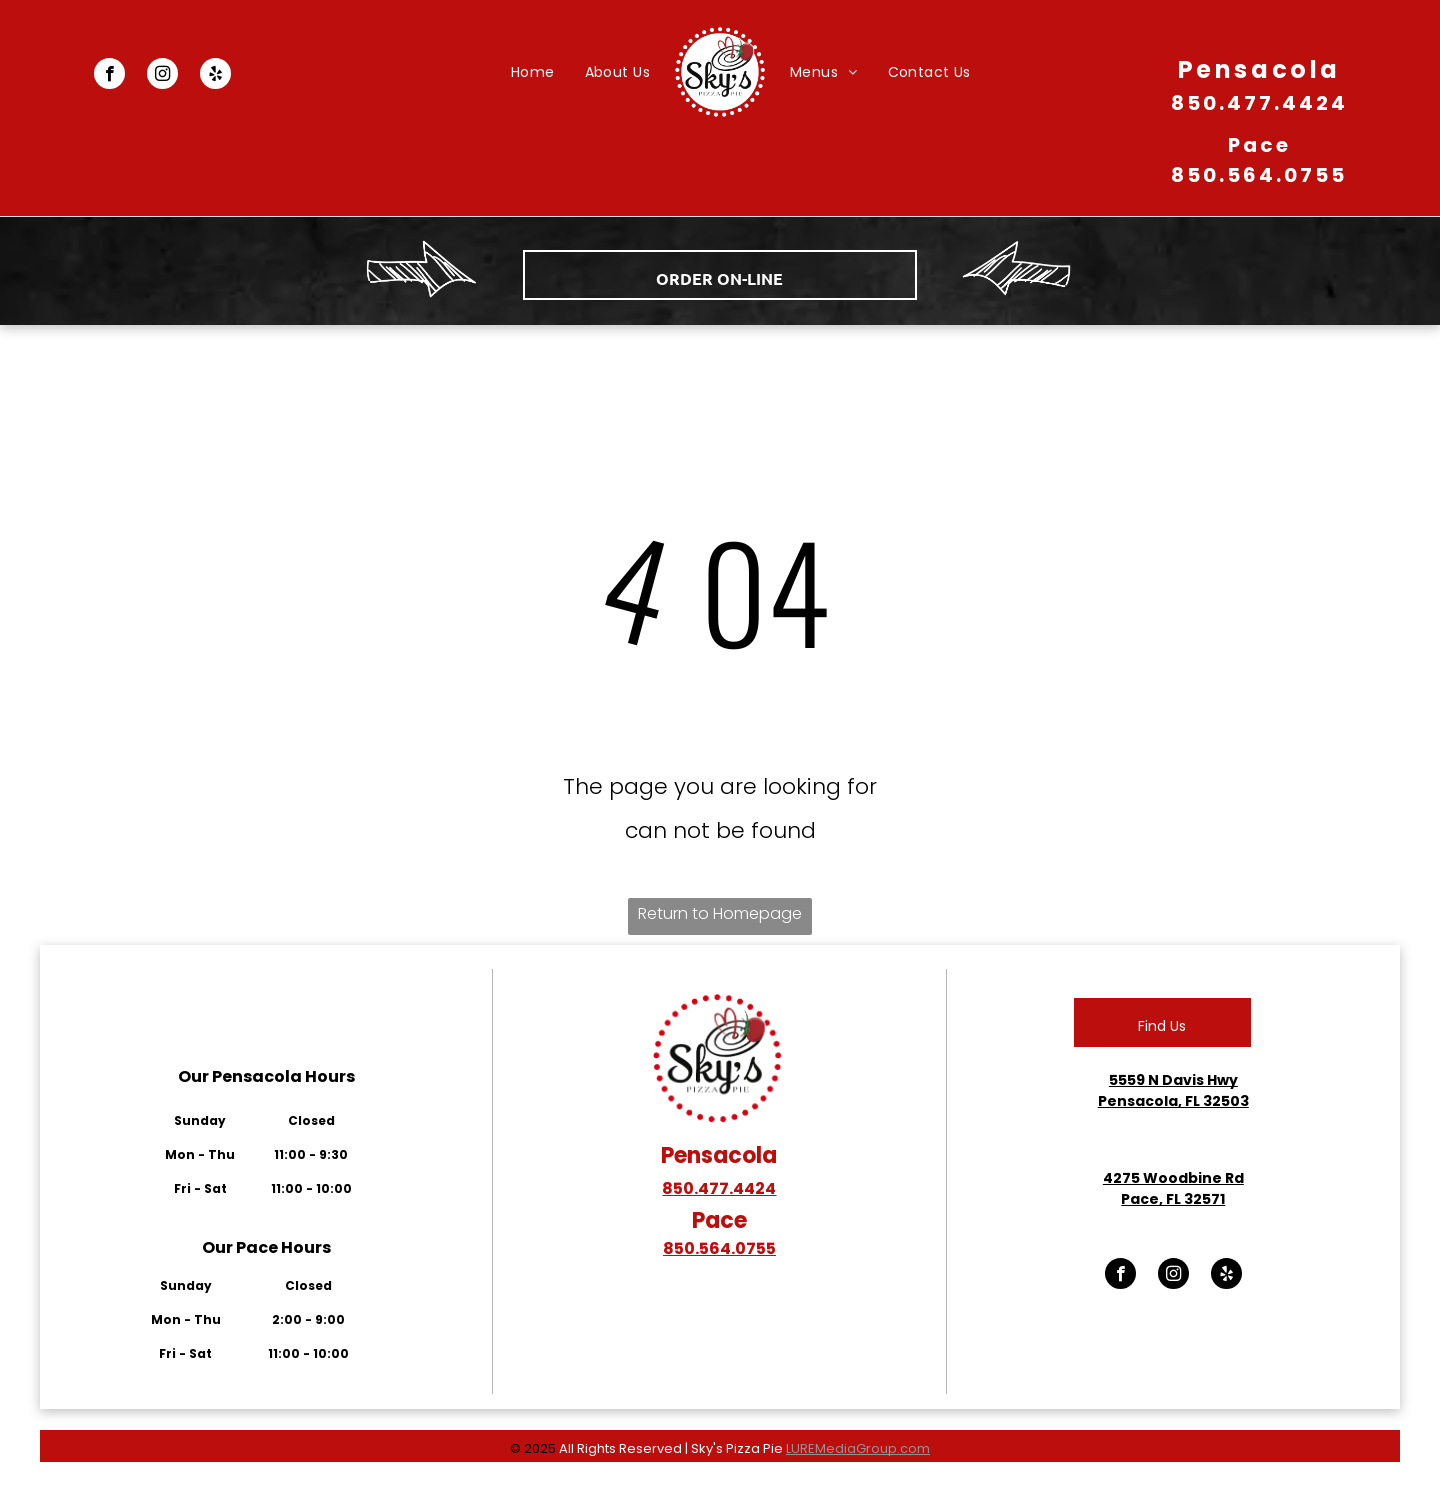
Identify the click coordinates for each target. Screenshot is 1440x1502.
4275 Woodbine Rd (1173, 1178)
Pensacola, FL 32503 (1173, 1101)
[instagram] (162, 76)
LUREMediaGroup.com (858, 1448)
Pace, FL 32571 (1173, 1199)
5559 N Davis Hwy (1173, 1080)
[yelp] (215, 76)
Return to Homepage (720, 913)
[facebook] (109, 76)
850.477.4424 (1259, 103)
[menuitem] (533, 72)
